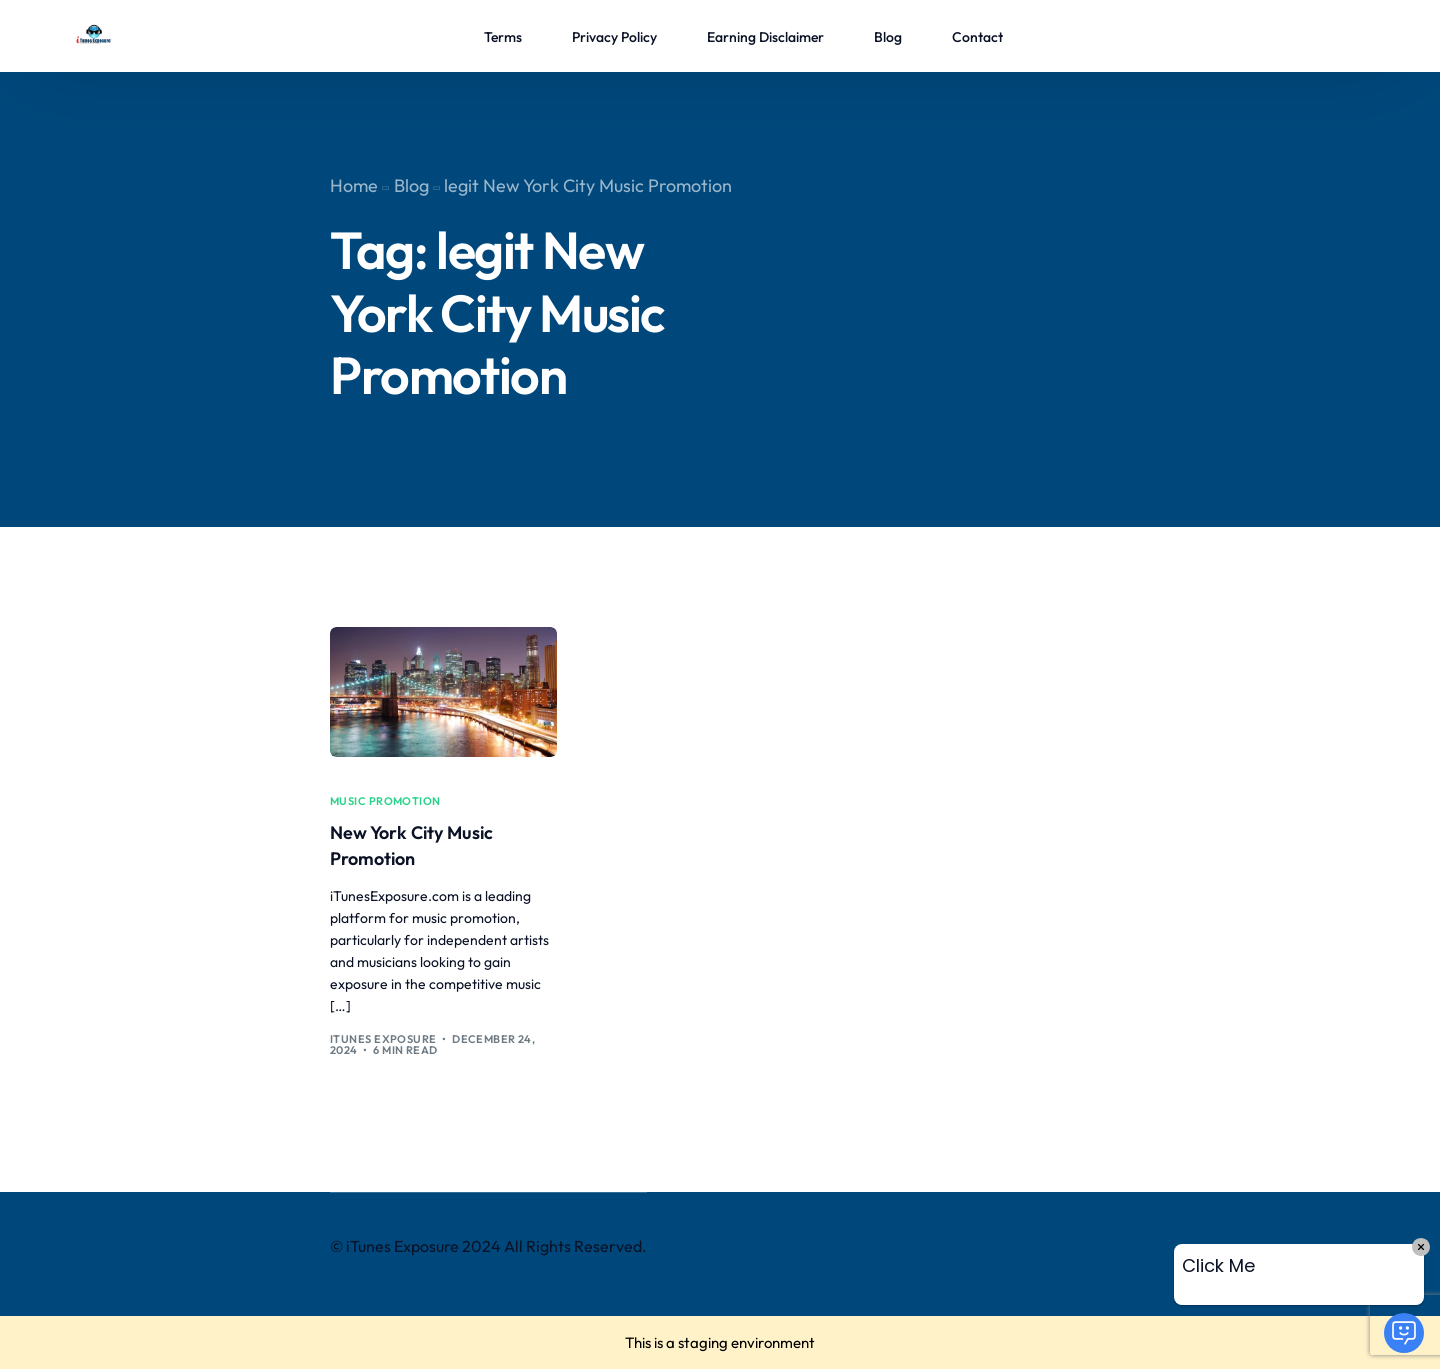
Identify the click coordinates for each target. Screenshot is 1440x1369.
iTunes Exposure (383, 1039)
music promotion (385, 801)
